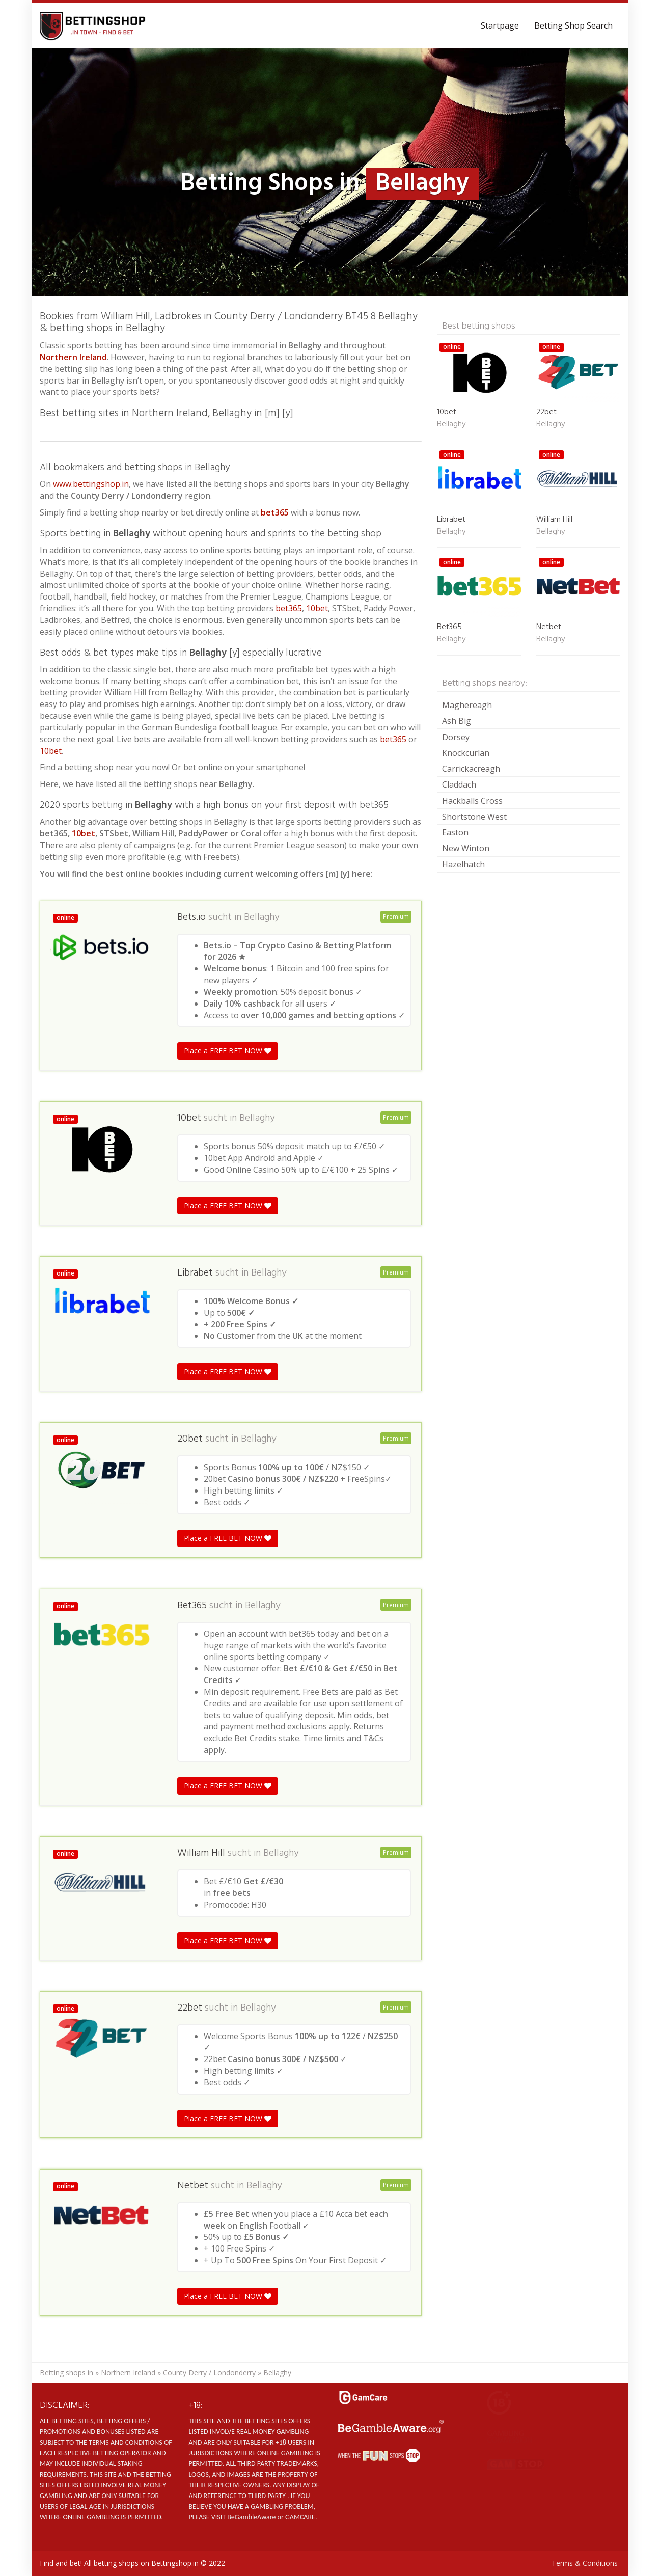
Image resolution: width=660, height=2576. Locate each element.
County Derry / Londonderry (209, 2372)
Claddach (459, 784)
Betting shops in (66, 2372)
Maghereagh (467, 705)
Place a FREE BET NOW (227, 1050)
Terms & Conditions (585, 2563)
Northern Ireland (128, 2372)
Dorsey (456, 737)
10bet (317, 608)
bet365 (275, 512)
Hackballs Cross (472, 800)
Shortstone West (474, 816)
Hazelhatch (463, 864)
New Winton (465, 848)
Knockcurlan (465, 752)
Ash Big (456, 720)
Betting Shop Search (573, 25)
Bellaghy (262, 917)
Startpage (500, 25)
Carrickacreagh (471, 768)
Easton (455, 832)
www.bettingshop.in (91, 484)
